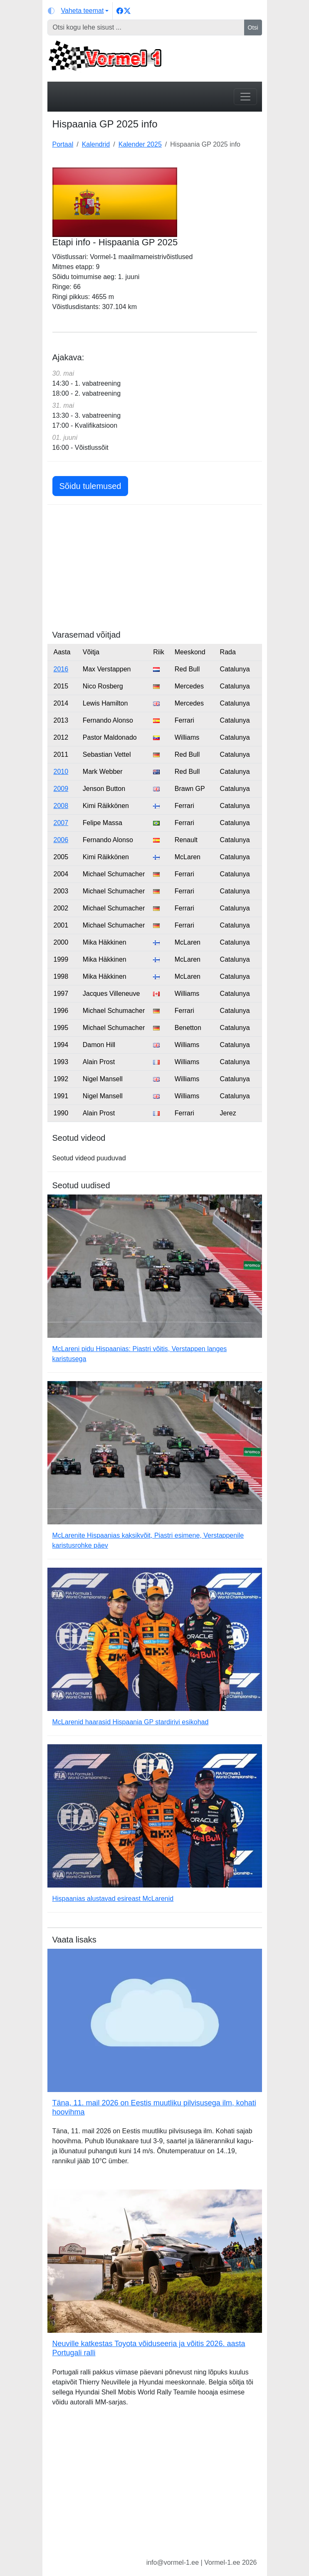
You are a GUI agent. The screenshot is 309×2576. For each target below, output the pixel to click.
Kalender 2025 (140, 144)
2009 (61, 788)
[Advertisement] (154, 571)
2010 (61, 771)
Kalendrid (96, 144)
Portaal (63, 144)
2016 (61, 669)
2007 (61, 822)
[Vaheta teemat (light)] (78, 11)
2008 (61, 805)
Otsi (253, 27)
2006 (61, 839)
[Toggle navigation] (245, 96)
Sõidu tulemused (90, 486)
